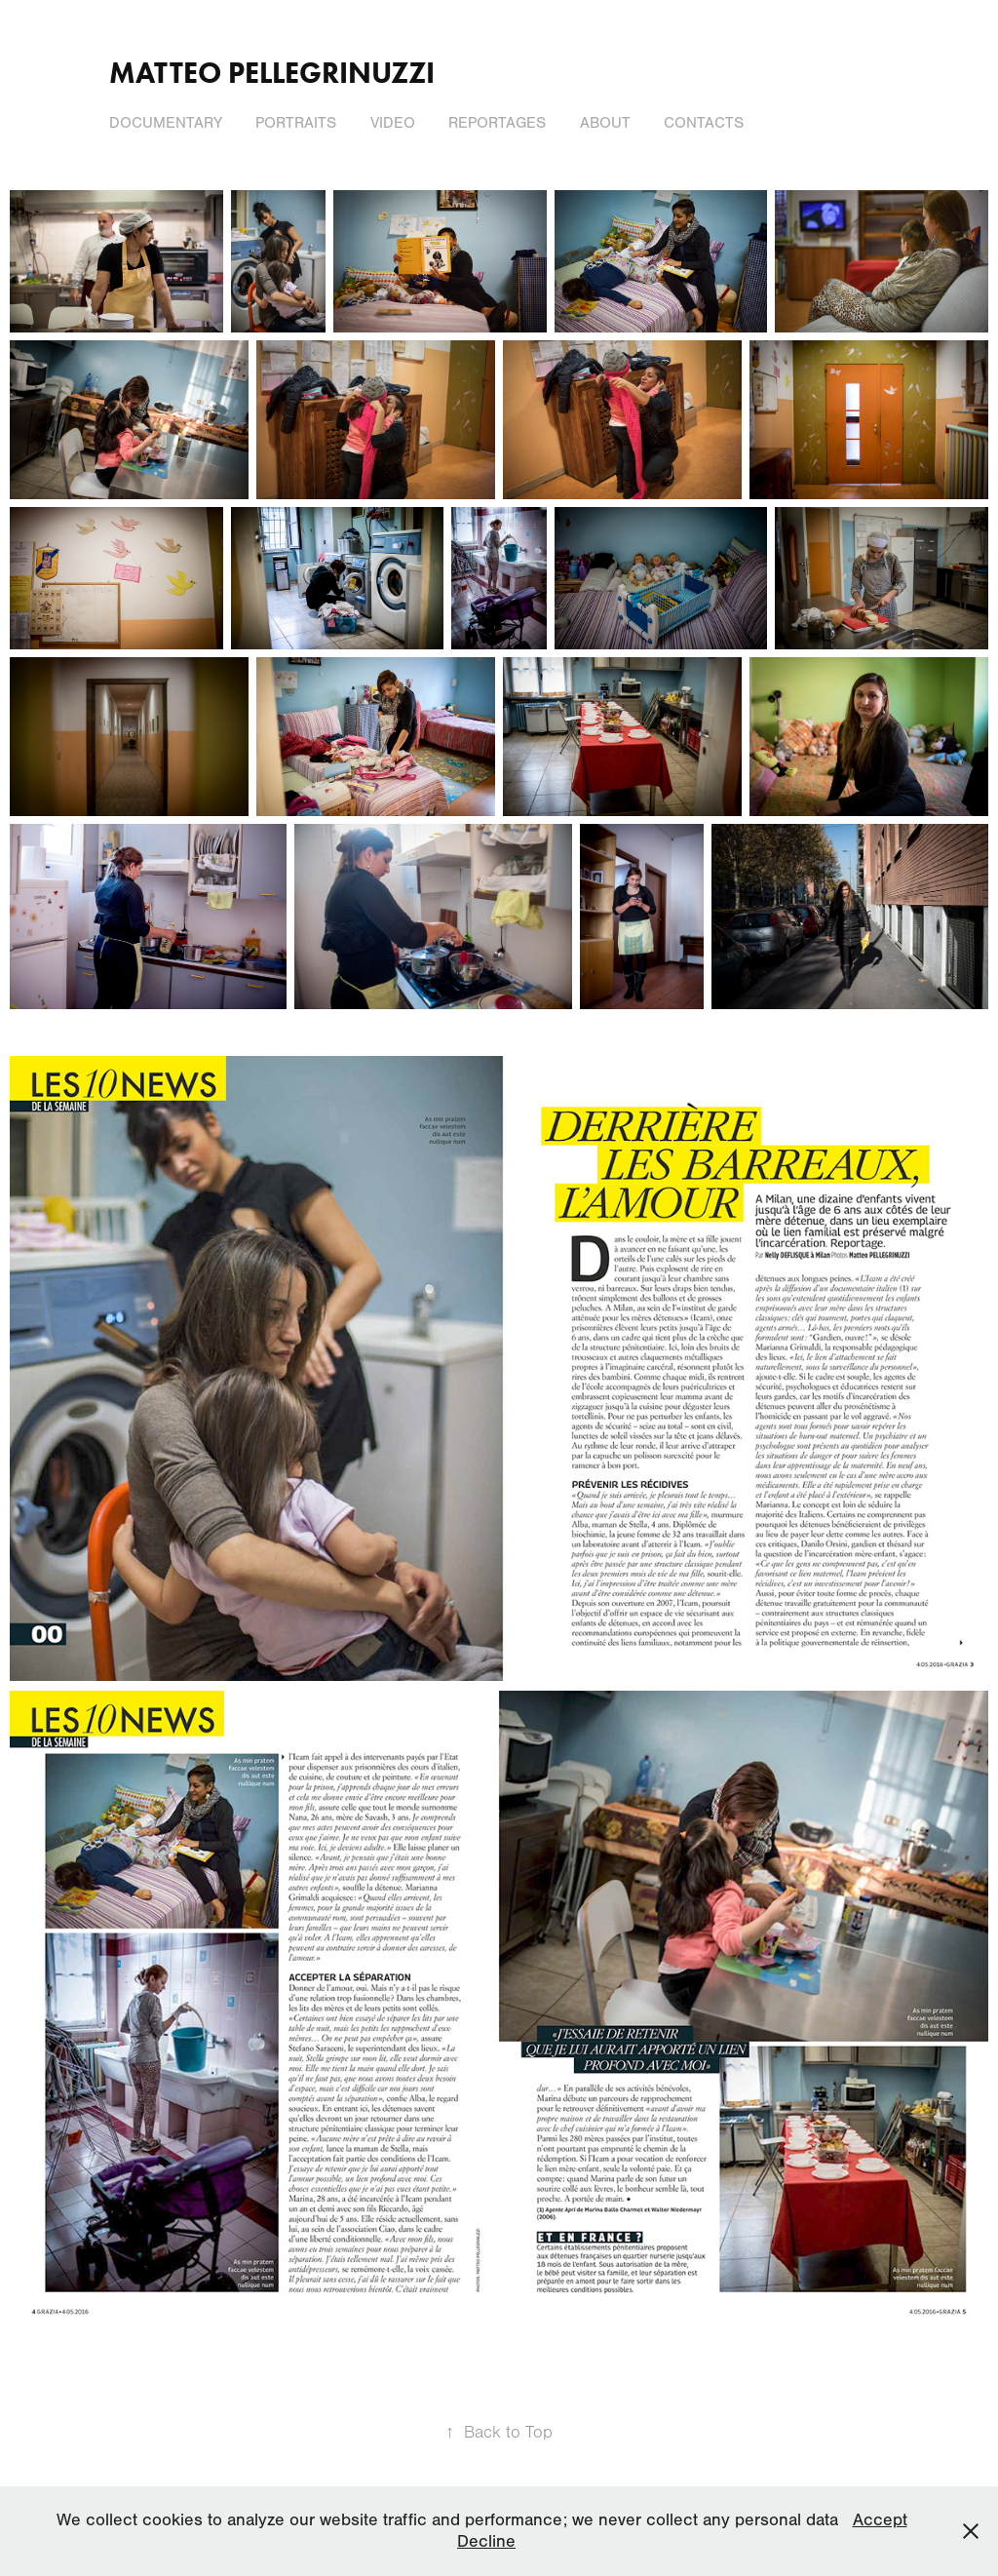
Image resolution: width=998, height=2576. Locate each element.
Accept (880, 2520)
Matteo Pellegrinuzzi (272, 73)
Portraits (295, 123)
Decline (486, 2541)
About (605, 123)
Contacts (704, 123)
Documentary (165, 123)
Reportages (497, 123)
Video (392, 123)
